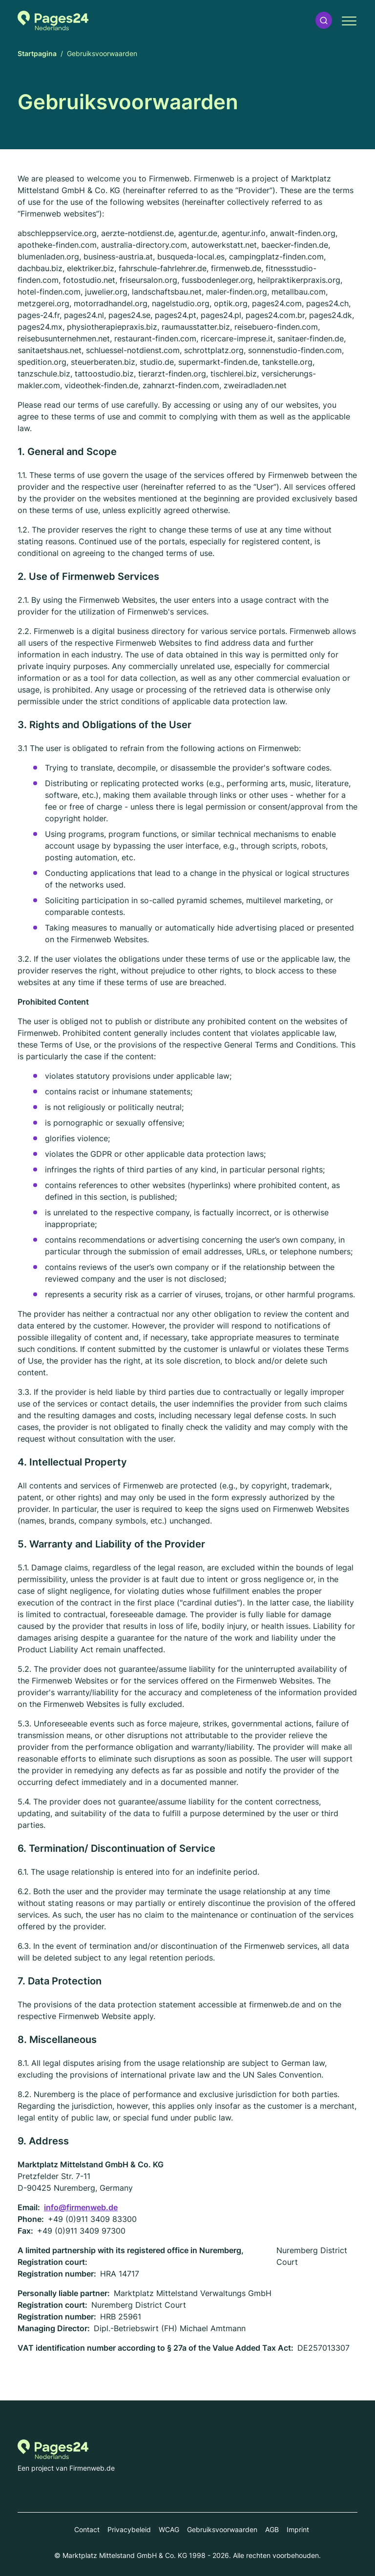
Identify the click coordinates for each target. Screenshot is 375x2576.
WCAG (169, 2529)
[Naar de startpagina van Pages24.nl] (53, 20)
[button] (323, 20)
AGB (272, 2529)
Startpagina (37, 53)
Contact (87, 2529)
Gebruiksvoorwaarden (222, 2529)
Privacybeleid (129, 2529)
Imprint (298, 2529)
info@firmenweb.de (81, 2207)
